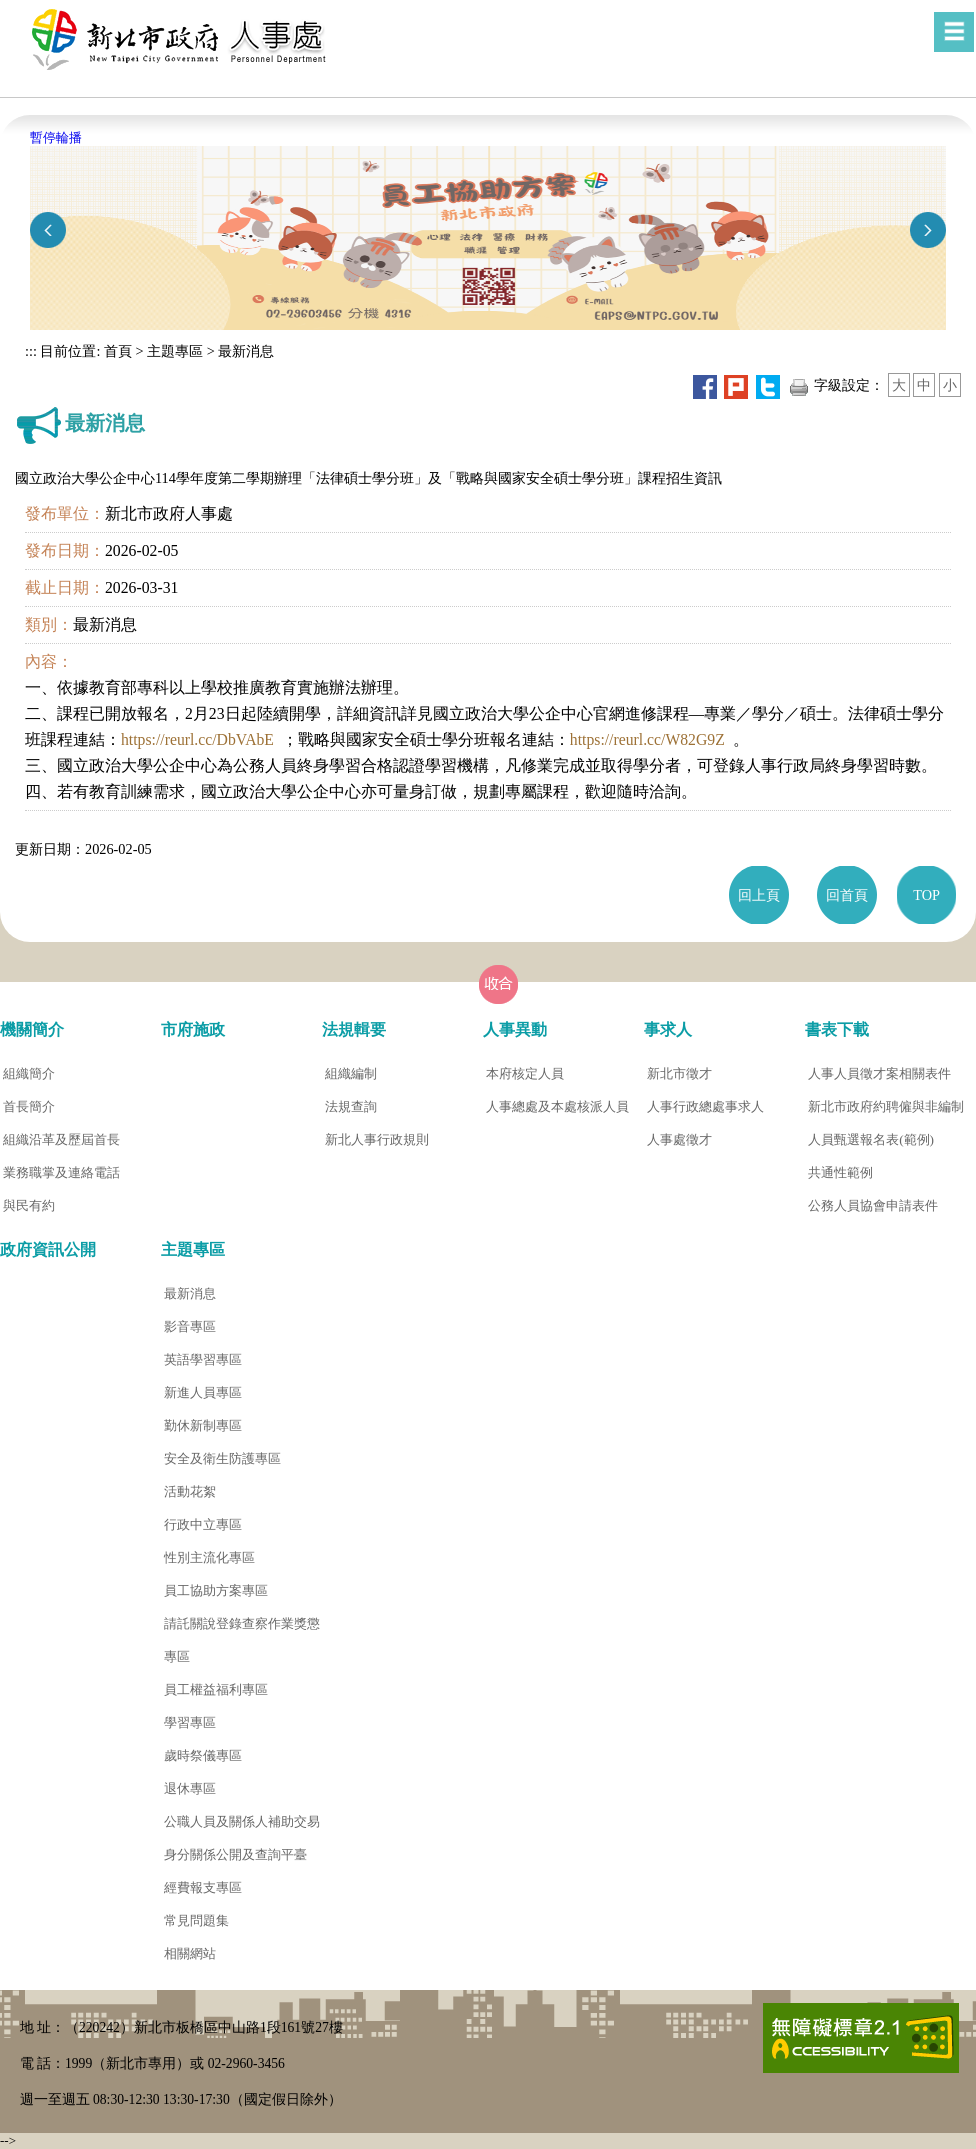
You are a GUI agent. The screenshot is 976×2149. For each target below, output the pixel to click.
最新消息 (246, 351)
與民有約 (29, 1205)
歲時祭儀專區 (203, 1755)
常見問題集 (196, 1920)
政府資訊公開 (48, 1249)
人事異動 (515, 1029)
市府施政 (193, 1029)
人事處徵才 (679, 1139)
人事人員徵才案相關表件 (879, 1073)
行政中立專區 (203, 1524)
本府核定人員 (525, 1073)
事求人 (668, 1029)
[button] (954, 32)
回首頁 (847, 895)
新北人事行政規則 (377, 1139)
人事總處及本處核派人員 (557, 1106)
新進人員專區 (203, 1392)
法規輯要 (354, 1029)
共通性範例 (840, 1172)
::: (31, 351)
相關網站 (190, 1953)
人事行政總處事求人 (705, 1106)
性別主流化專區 (209, 1557)
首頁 (116, 351)
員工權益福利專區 (216, 1689)
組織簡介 (29, 1073)
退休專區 (190, 1788)
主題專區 (175, 351)
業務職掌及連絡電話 (61, 1172)
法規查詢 (351, 1106)
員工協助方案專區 (216, 1590)
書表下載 (837, 1029)
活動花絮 (190, 1491)
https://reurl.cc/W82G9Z (647, 739)
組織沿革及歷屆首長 (61, 1139)
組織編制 (351, 1073)
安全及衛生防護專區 (222, 1458)
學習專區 (190, 1722)
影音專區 (190, 1326)
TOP (926, 895)
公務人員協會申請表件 (873, 1205)
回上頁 (759, 895)
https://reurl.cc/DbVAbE (197, 739)
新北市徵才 (679, 1073)
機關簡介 (32, 1029)
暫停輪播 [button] (56, 137)
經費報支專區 (203, 1887)
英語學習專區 (203, 1359)
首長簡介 (29, 1106)
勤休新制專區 (203, 1425)
